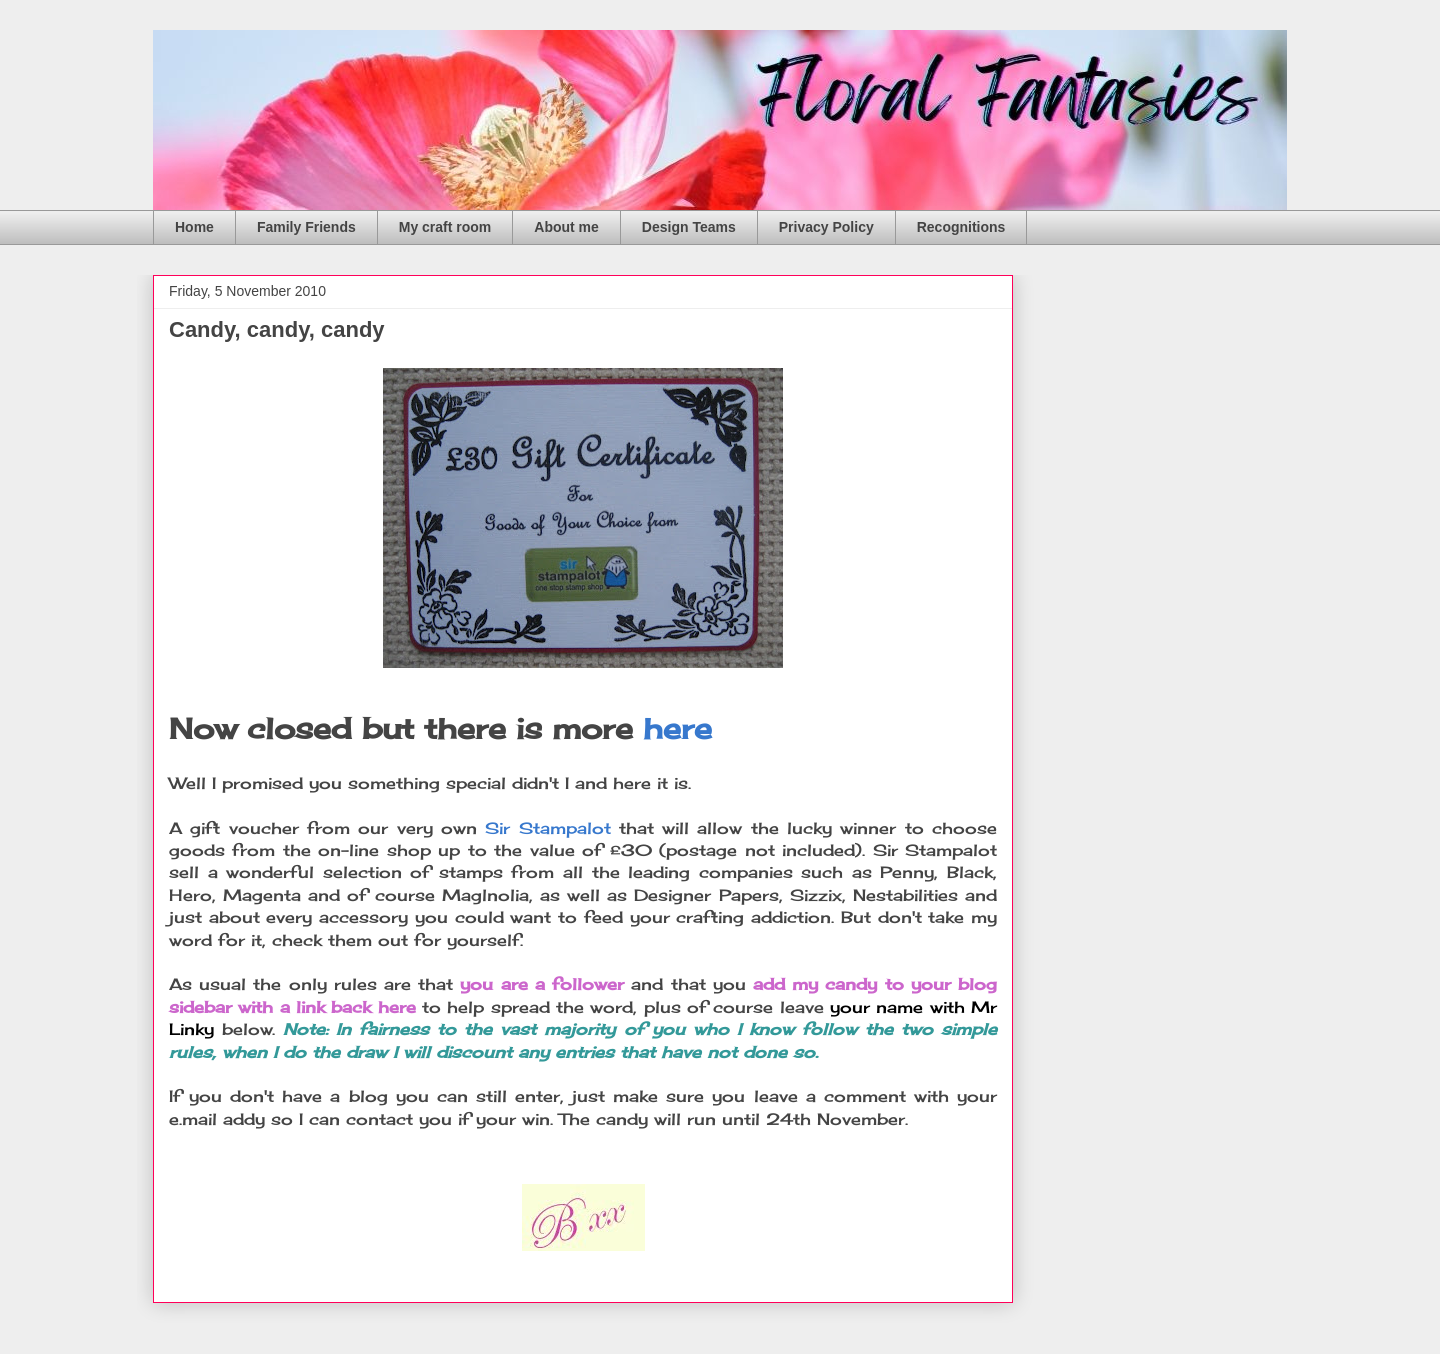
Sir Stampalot (547, 828)
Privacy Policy (826, 227)
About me (566, 227)
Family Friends (306, 227)
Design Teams (689, 227)
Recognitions (961, 227)
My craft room (445, 227)
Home (194, 227)
